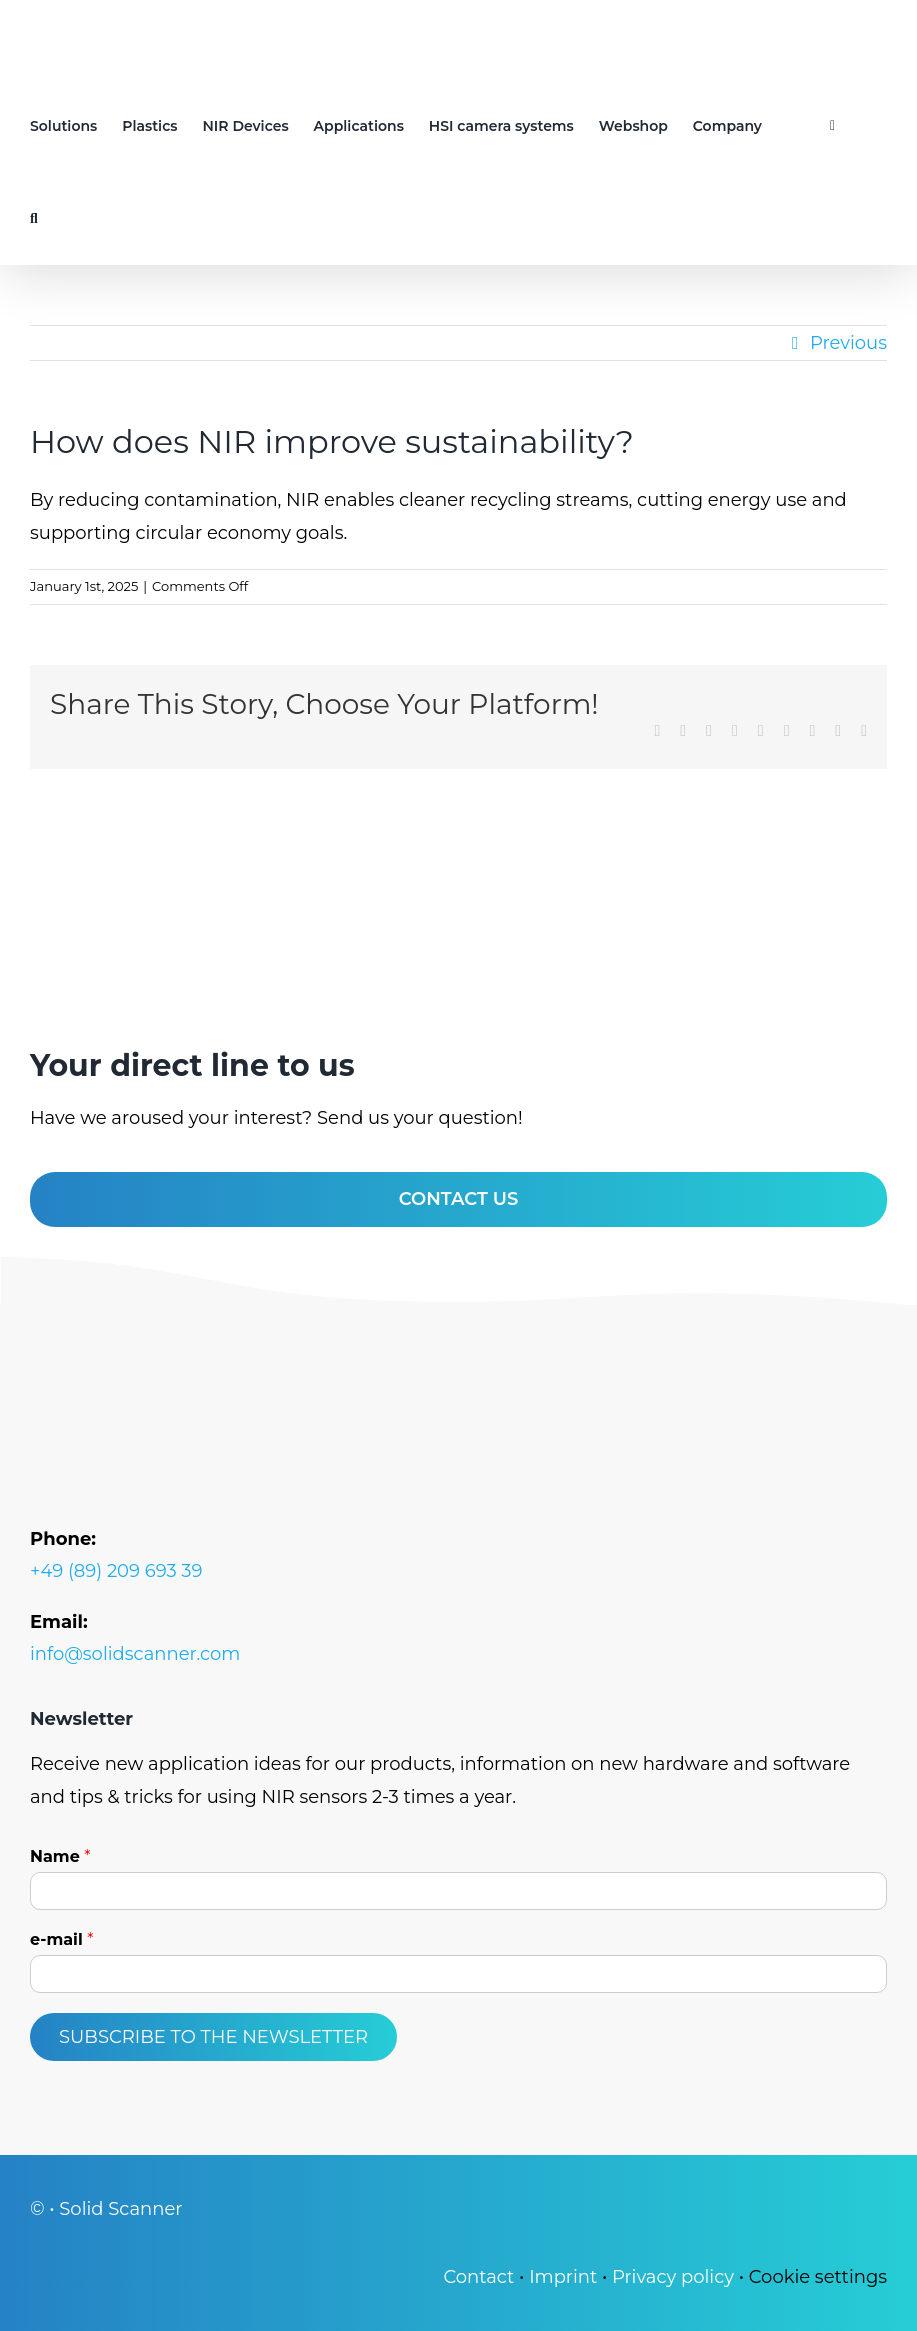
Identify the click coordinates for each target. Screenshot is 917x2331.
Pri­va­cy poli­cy (673, 2277)
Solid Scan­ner (120, 2209)
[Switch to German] (796, 125)
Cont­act (478, 2277)
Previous (848, 343)
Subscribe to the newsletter (213, 2037)
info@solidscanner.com (135, 1654)
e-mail (61, 1939)
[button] (34, 218)
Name (60, 1856)
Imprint (563, 2277)
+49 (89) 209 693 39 (116, 1571)
